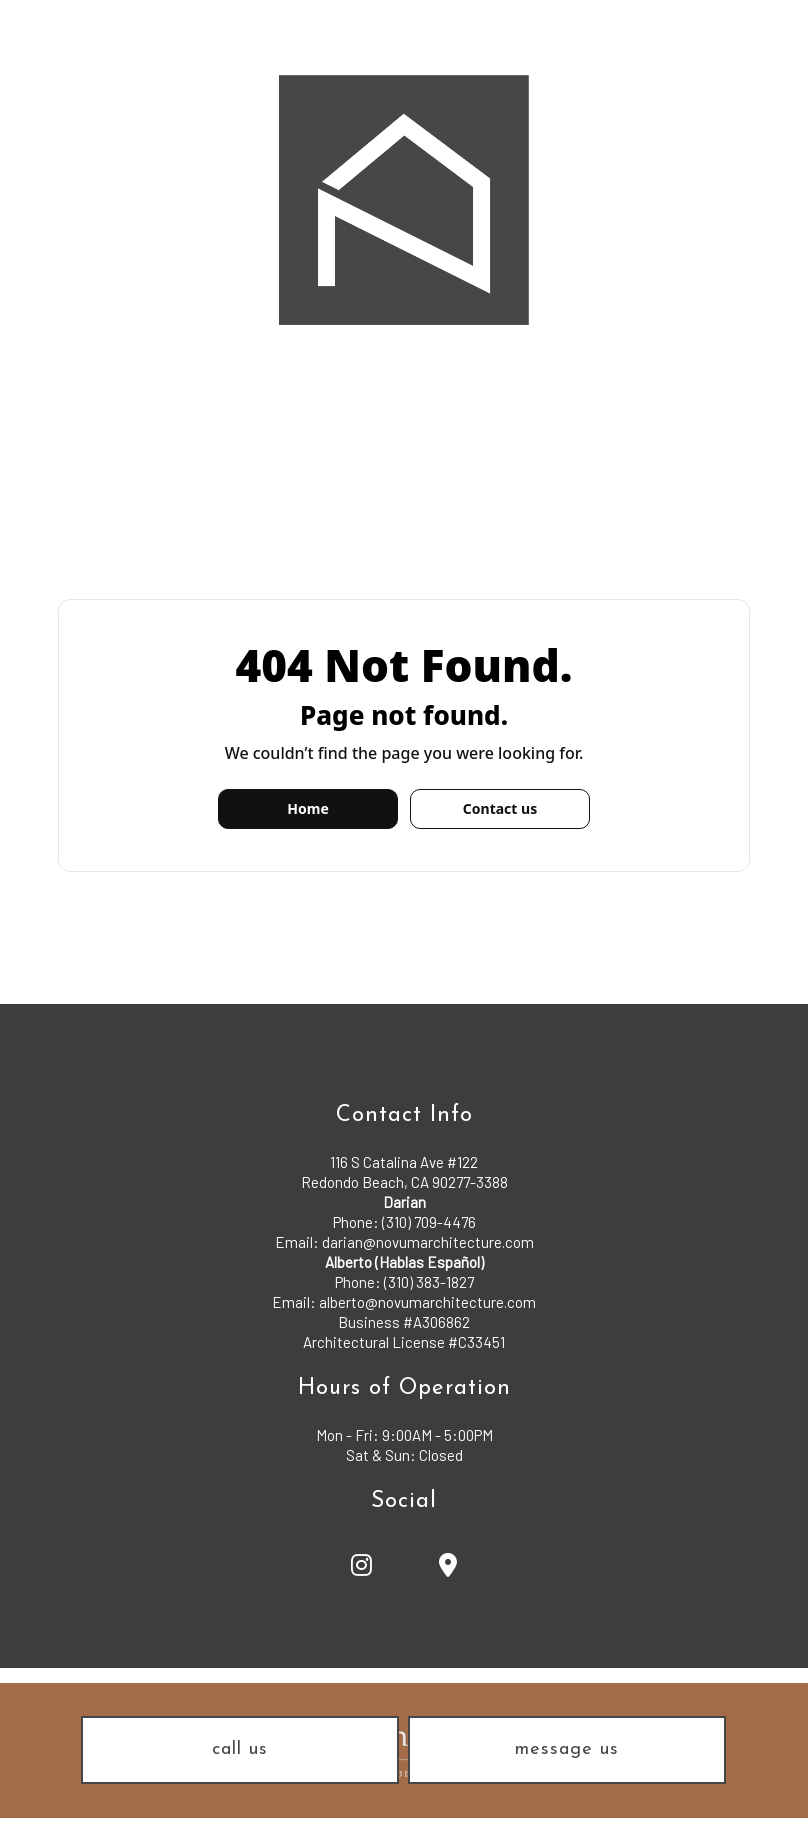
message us (567, 1749)
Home (307, 808)
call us (240, 1749)
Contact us (500, 808)
